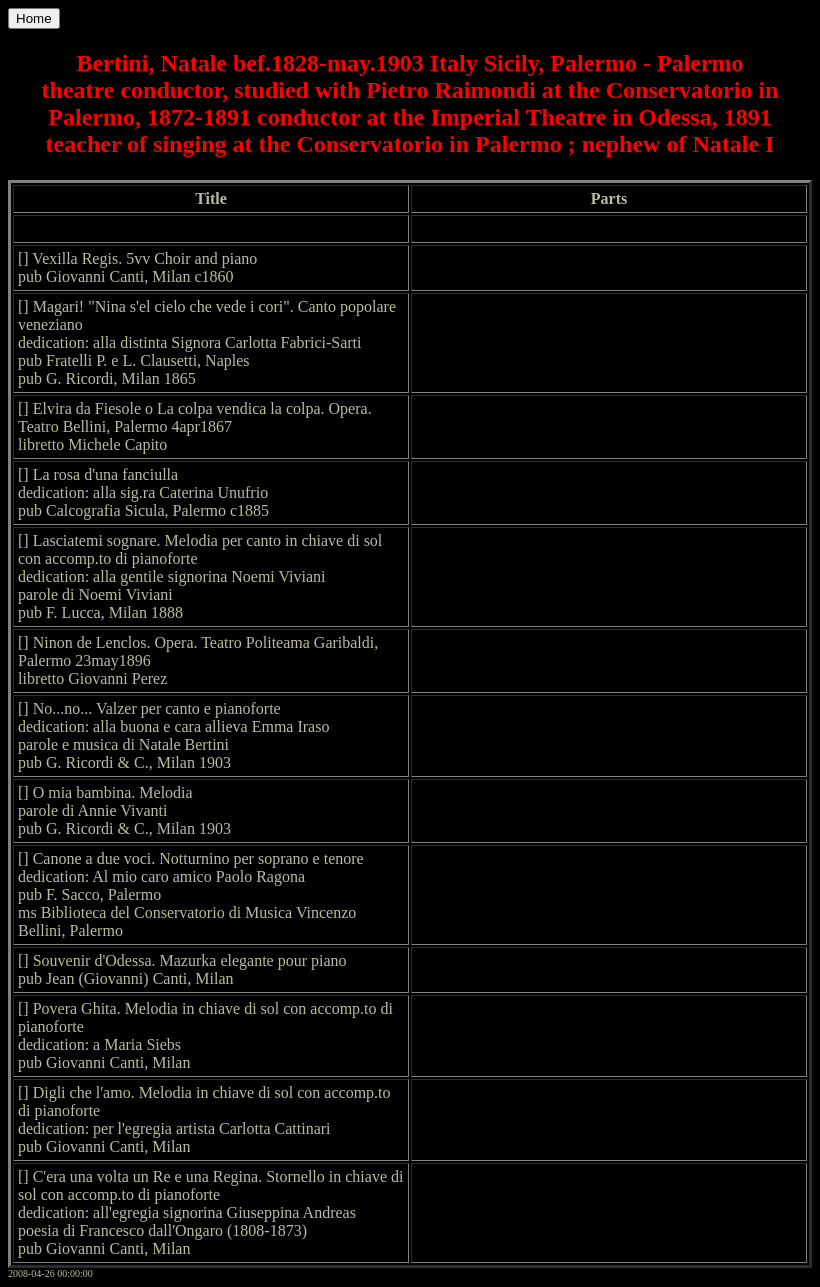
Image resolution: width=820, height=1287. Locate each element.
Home (34, 18)
